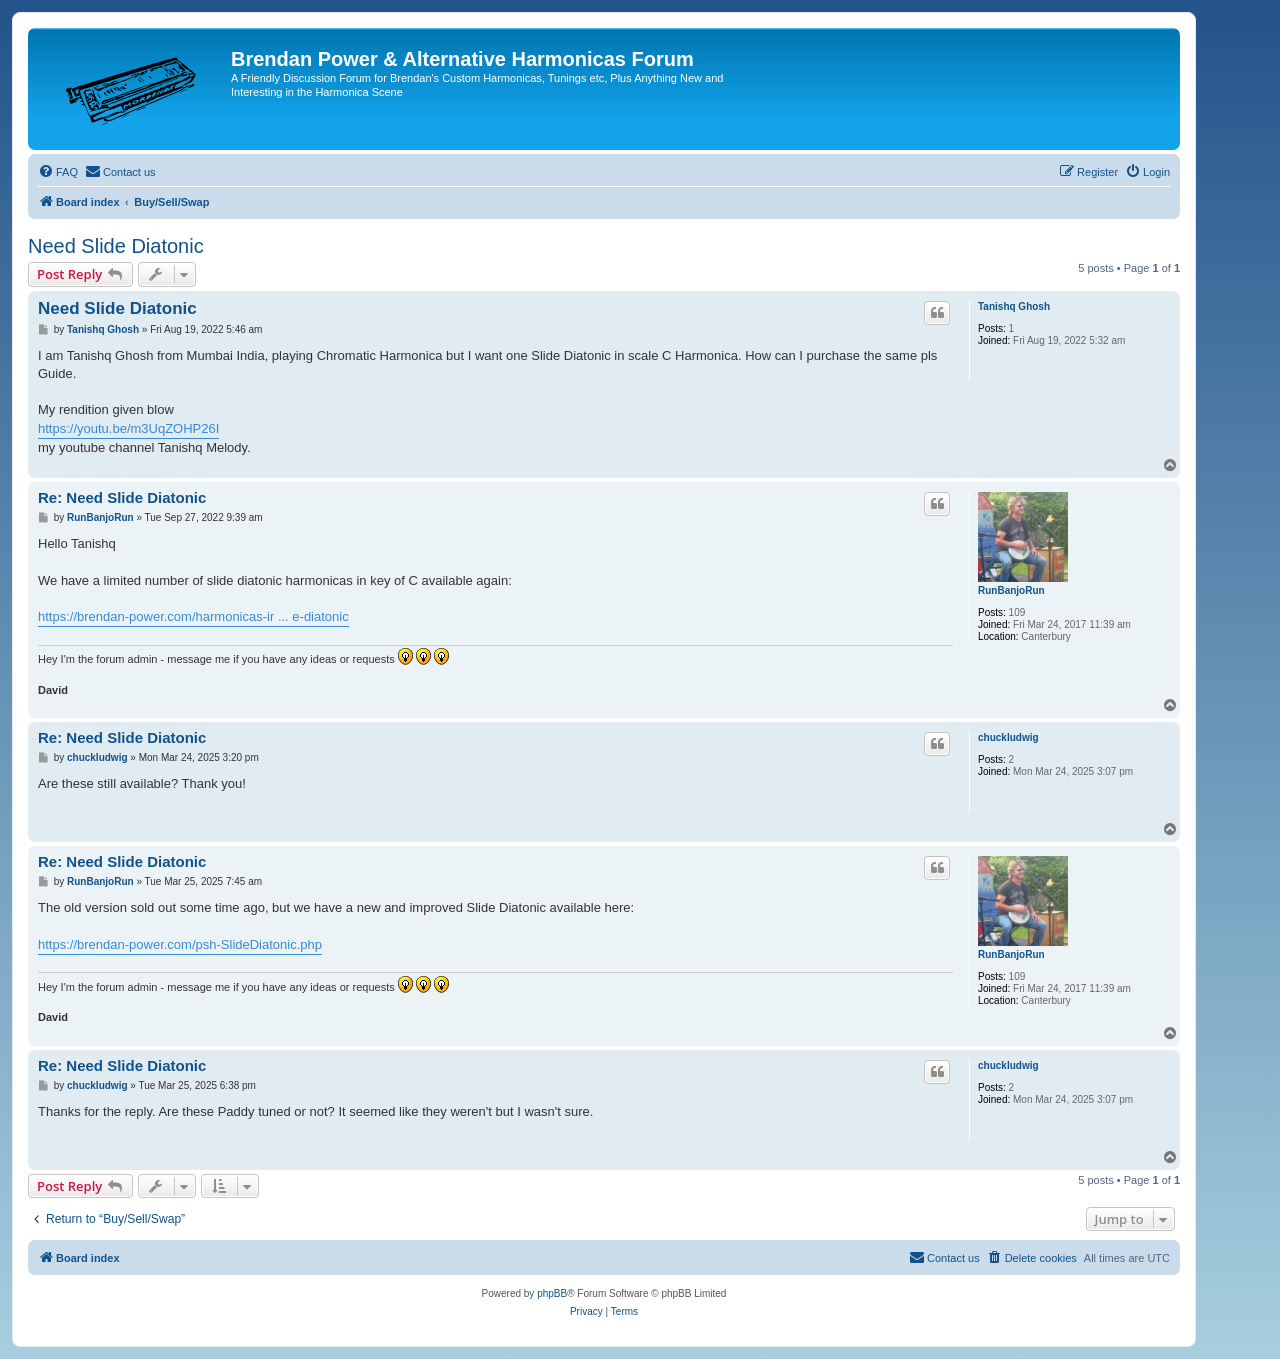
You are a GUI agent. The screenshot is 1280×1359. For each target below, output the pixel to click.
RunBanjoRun (1011, 590)
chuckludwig (1008, 737)
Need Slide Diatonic (116, 246)
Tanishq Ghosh (1014, 306)
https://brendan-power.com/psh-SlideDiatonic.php (180, 944)
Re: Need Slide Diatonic (122, 497)
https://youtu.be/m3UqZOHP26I (128, 428)
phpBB (552, 1293)
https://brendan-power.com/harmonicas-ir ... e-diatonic (193, 616)
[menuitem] (58, 172)
